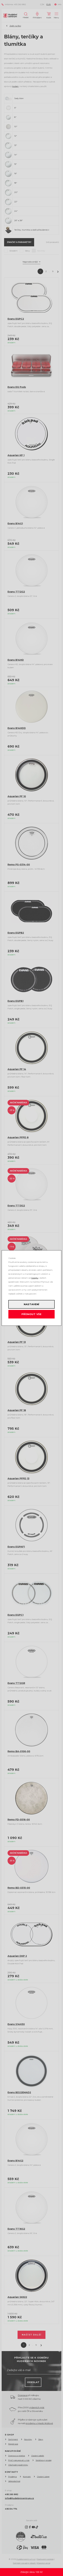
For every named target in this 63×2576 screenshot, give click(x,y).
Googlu (34, 1278)
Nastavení (31, 1304)
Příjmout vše (31, 1314)
